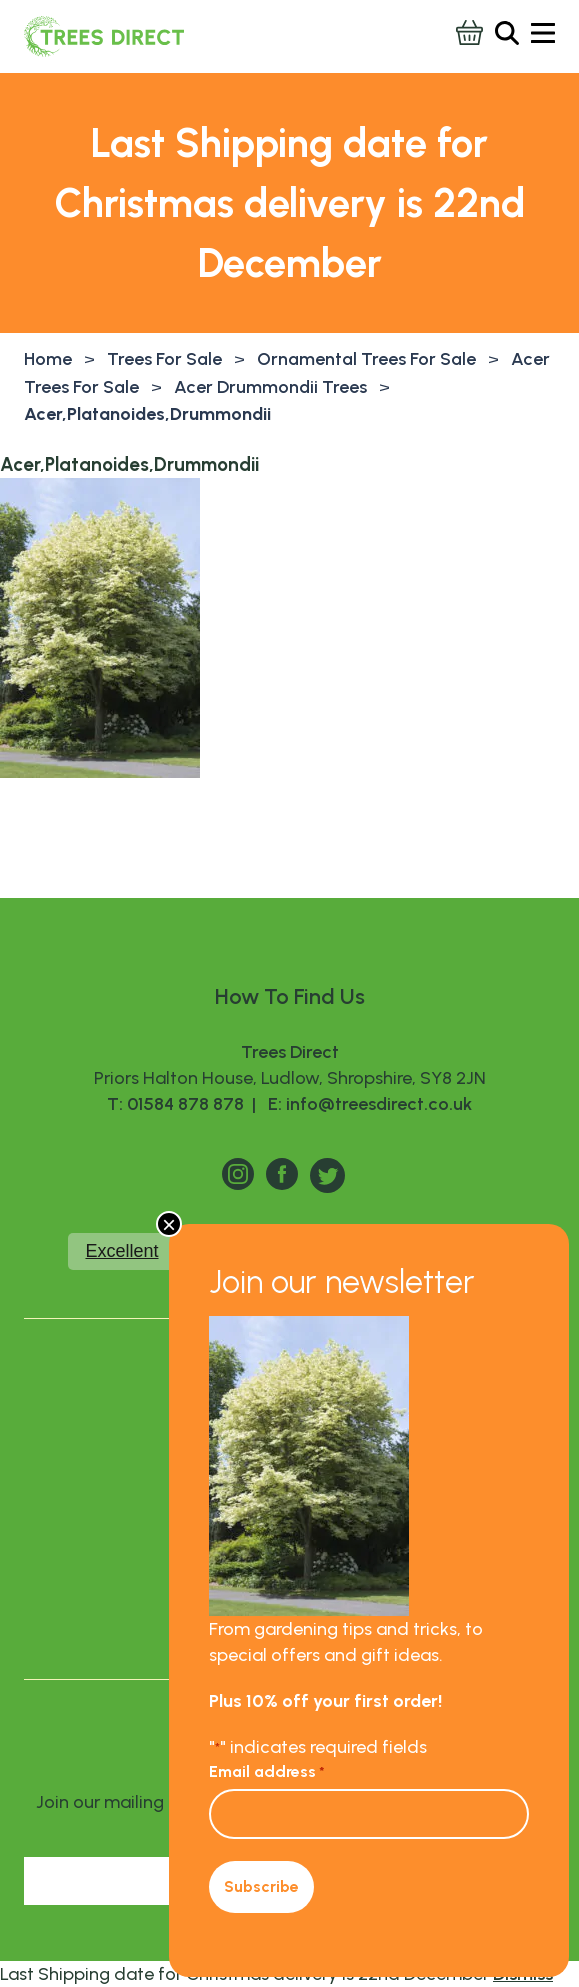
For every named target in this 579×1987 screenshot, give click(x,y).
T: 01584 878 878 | (183, 1104)
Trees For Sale (164, 359)
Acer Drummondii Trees (270, 387)
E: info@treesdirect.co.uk (366, 1104)
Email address (267, 1771)
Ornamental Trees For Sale (366, 359)
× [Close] (169, 1224)
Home (48, 359)
